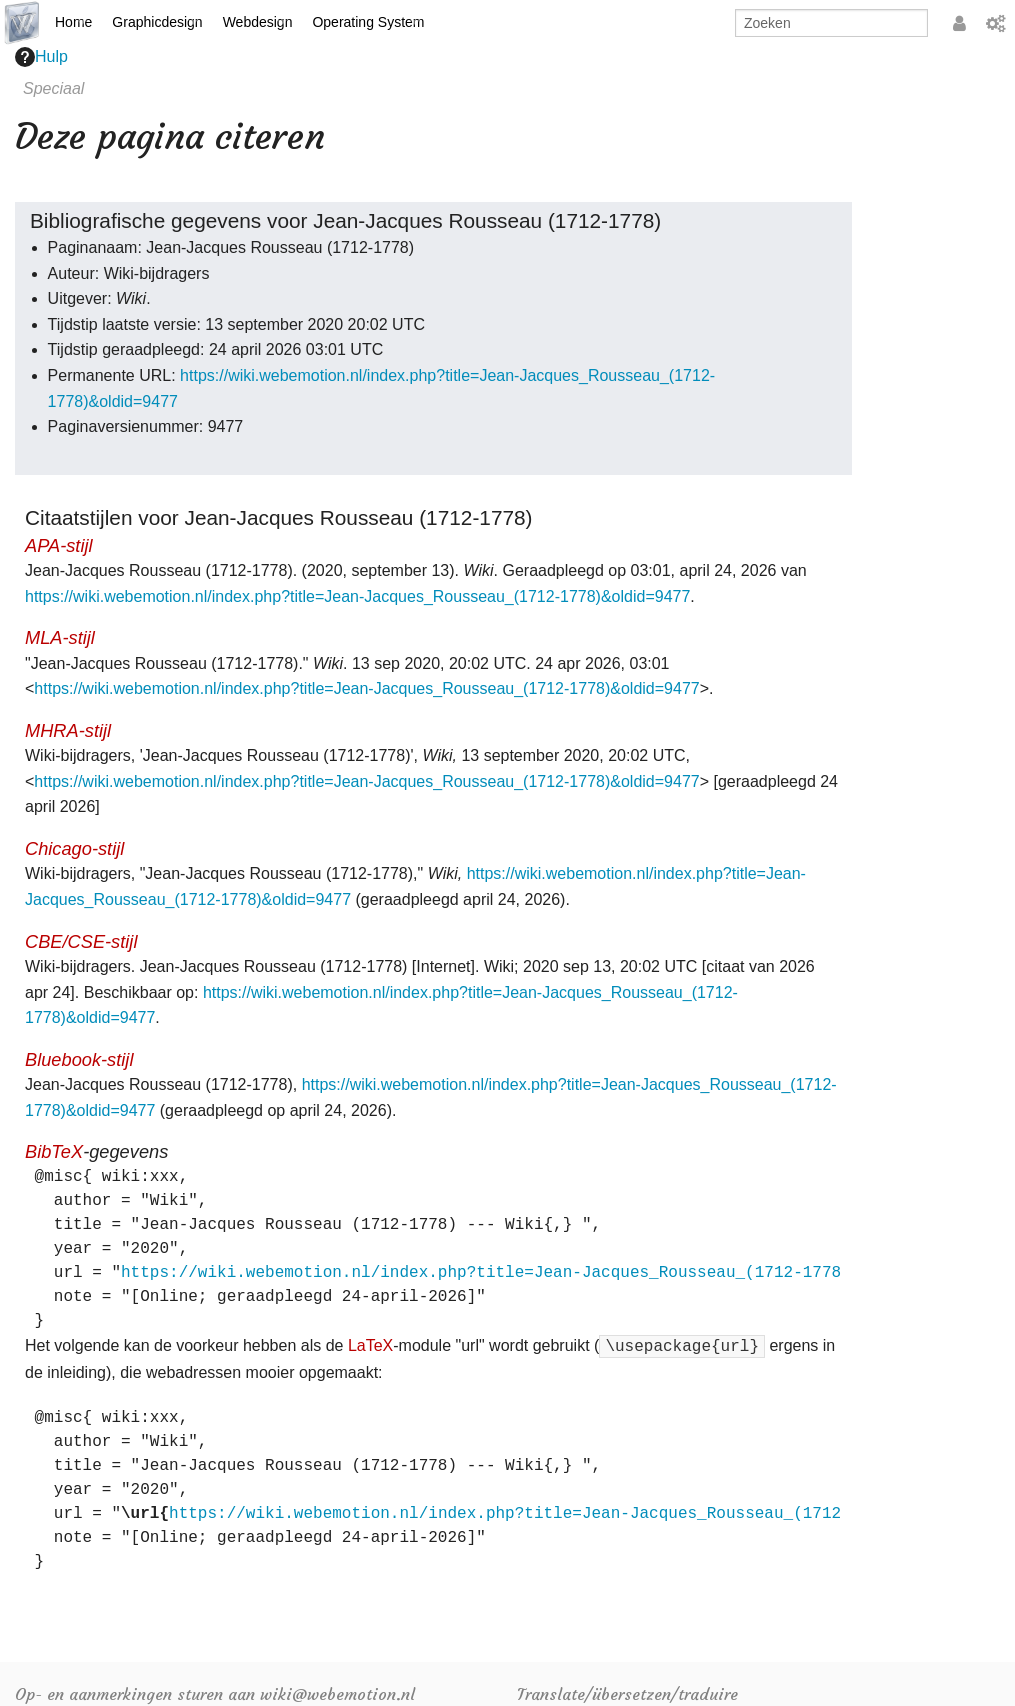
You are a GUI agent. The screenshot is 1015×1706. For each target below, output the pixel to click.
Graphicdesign (157, 22)
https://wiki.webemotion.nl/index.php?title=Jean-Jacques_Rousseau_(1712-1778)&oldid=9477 (357, 596)
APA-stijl (59, 545)
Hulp (41, 57)
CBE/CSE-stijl (81, 941)
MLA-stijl (60, 637)
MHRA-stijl (68, 730)
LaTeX (370, 1345)
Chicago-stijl (74, 848)
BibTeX (54, 1151)
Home (73, 22)
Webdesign (258, 22)
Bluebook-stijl (79, 1059)
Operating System (368, 22)
